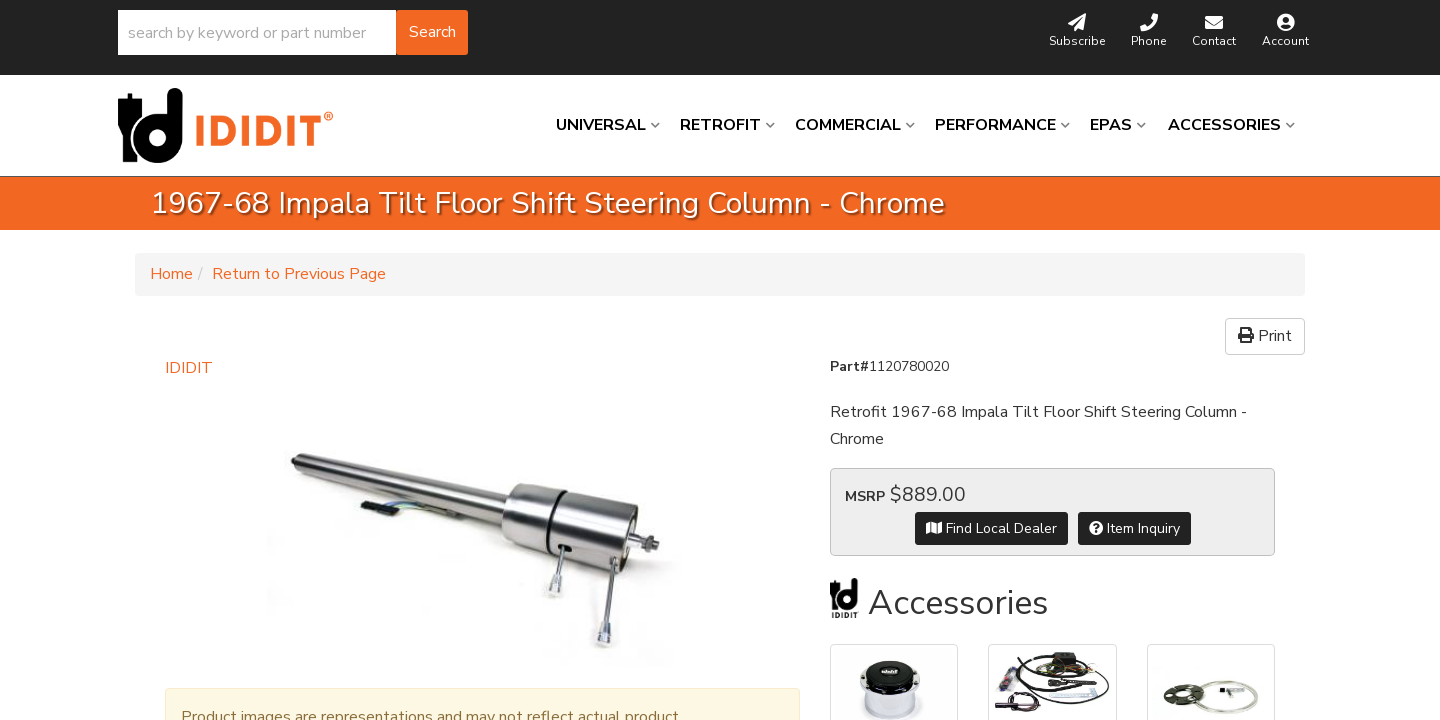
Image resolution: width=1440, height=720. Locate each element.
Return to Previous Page (299, 274)
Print (1265, 336)
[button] (293, 32)
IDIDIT (189, 368)
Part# (849, 366)
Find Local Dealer (991, 528)
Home (171, 274)
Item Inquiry (1134, 528)
